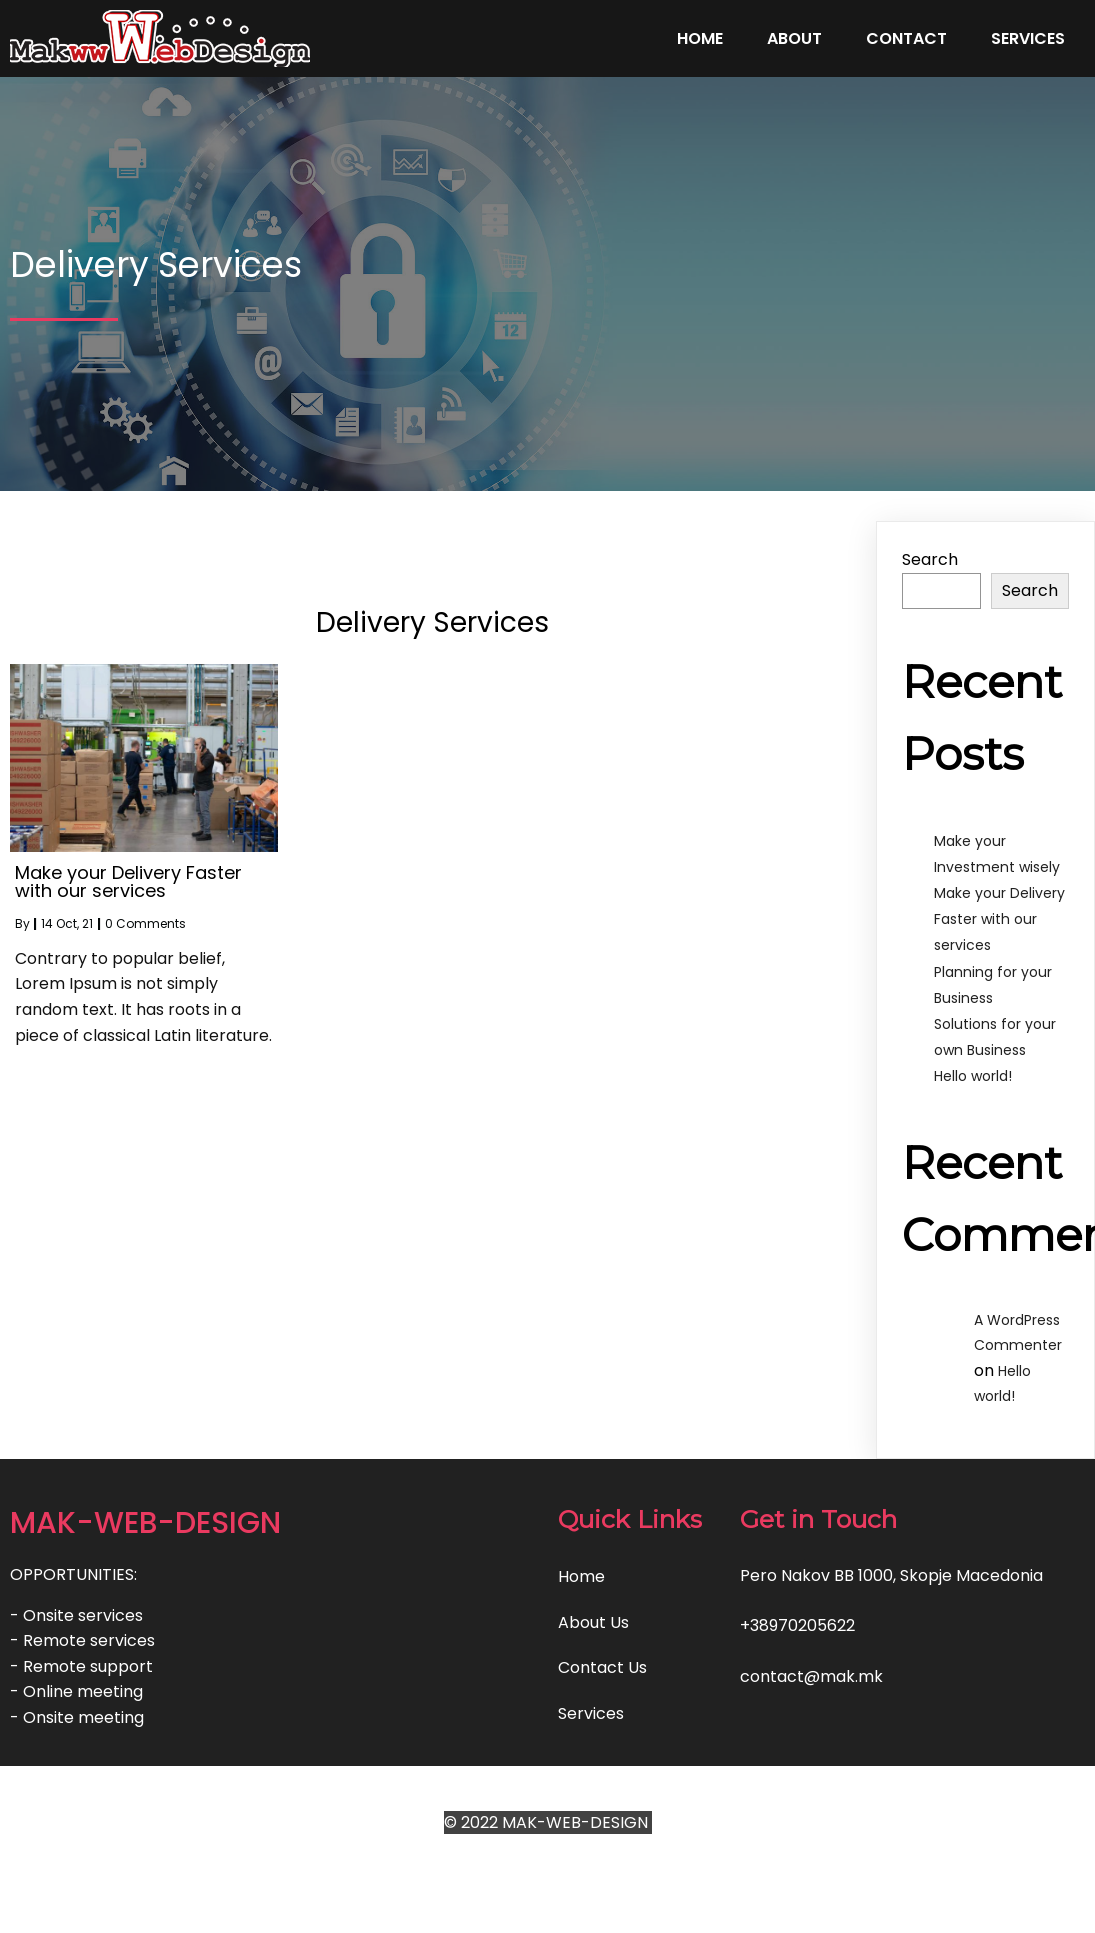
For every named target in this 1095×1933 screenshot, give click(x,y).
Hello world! (973, 1076)
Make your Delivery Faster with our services (999, 919)
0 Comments (145, 923)
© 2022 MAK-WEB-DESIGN (548, 1822)
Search (930, 559)
